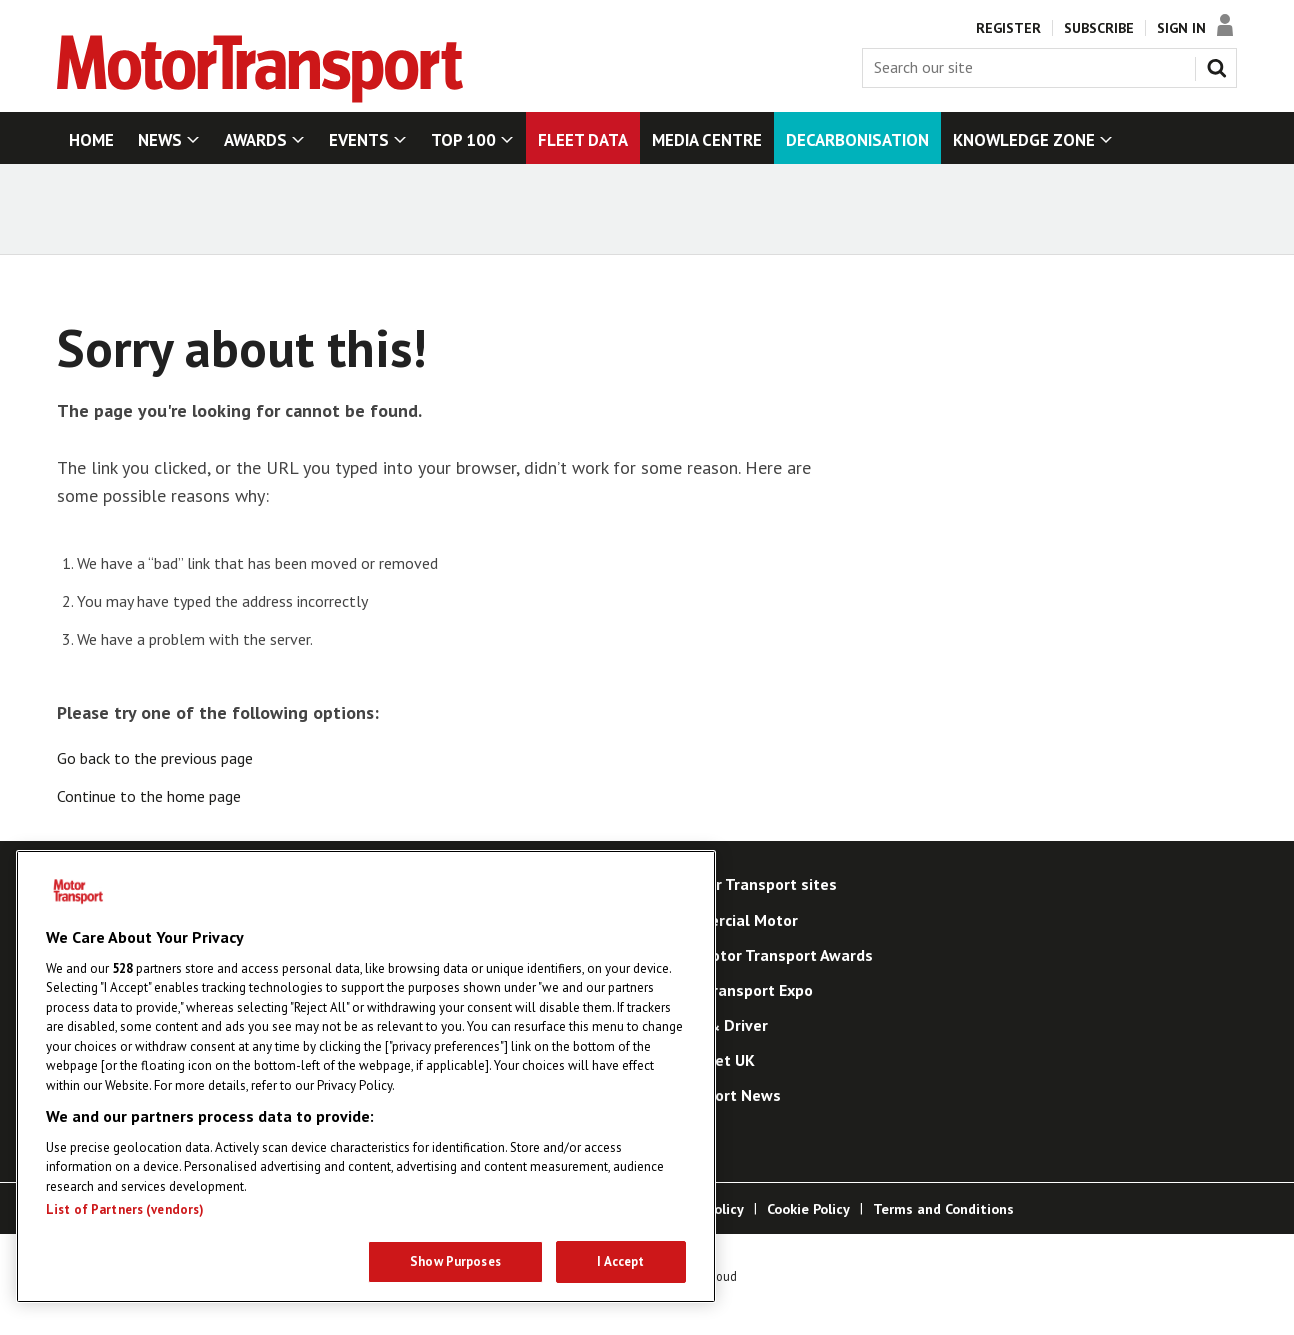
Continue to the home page (149, 796)
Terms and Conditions (943, 1209)
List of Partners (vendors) (125, 1209)
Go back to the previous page (155, 758)
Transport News (723, 1095)
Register (1008, 28)
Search (1221, 64)
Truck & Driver (716, 1025)
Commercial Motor (731, 920)
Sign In (1181, 28)
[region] (366, 1076)
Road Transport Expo (739, 990)
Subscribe (1099, 28)
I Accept (620, 1261)
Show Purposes (455, 1261)
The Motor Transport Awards (769, 955)
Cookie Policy (808, 1209)
